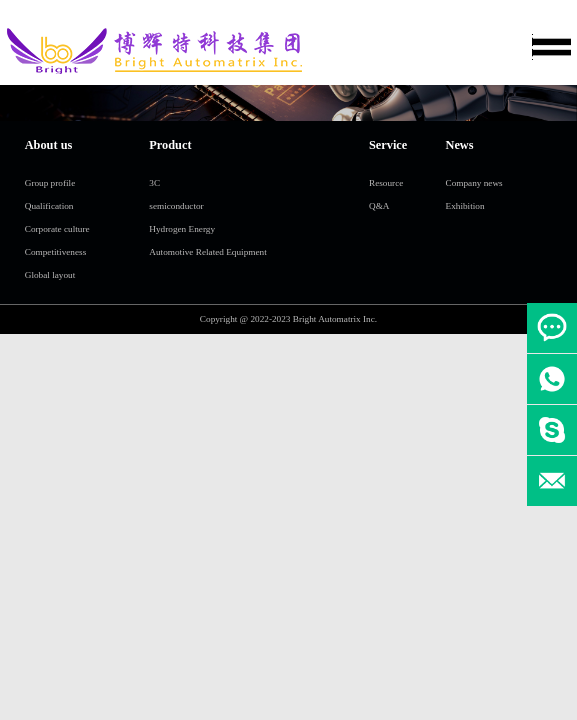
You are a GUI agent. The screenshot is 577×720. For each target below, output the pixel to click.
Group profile (50, 183)
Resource (386, 183)
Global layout (50, 275)
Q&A (379, 206)
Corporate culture (57, 229)
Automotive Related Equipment (207, 252)
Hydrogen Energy (182, 229)
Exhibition (465, 206)
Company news (474, 183)
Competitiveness (56, 252)
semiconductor (176, 206)
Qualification (49, 206)
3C (154, 183)
